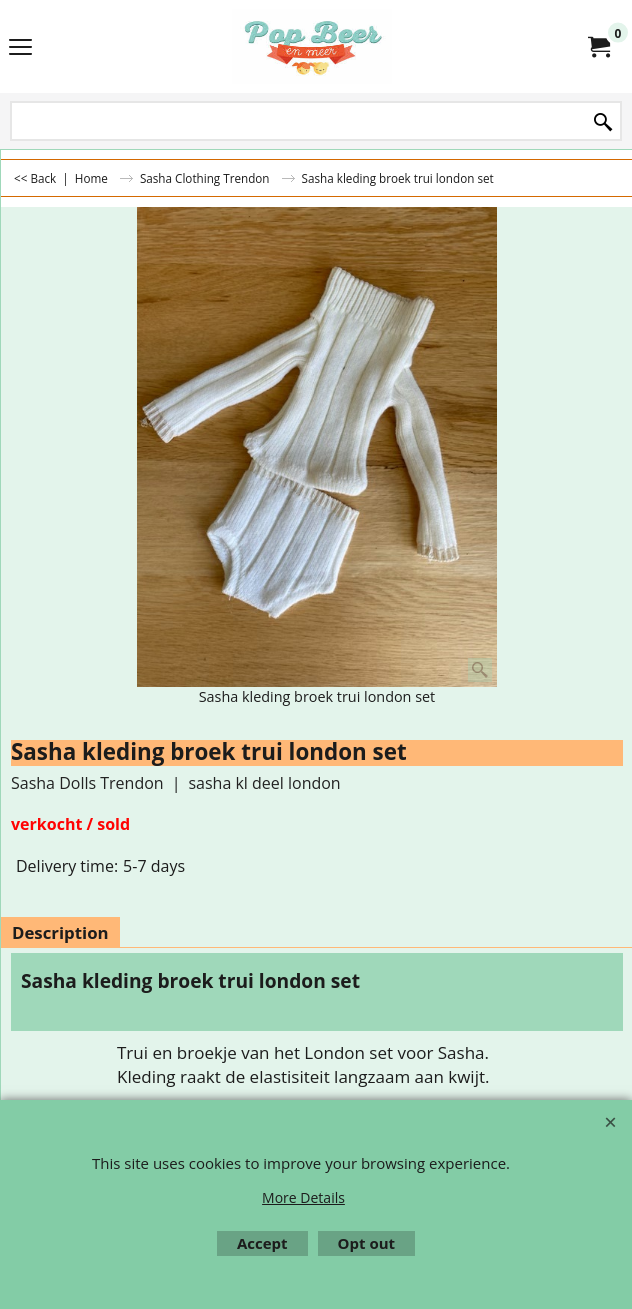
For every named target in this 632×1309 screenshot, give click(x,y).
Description (60, 932)
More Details (303, 1197)
